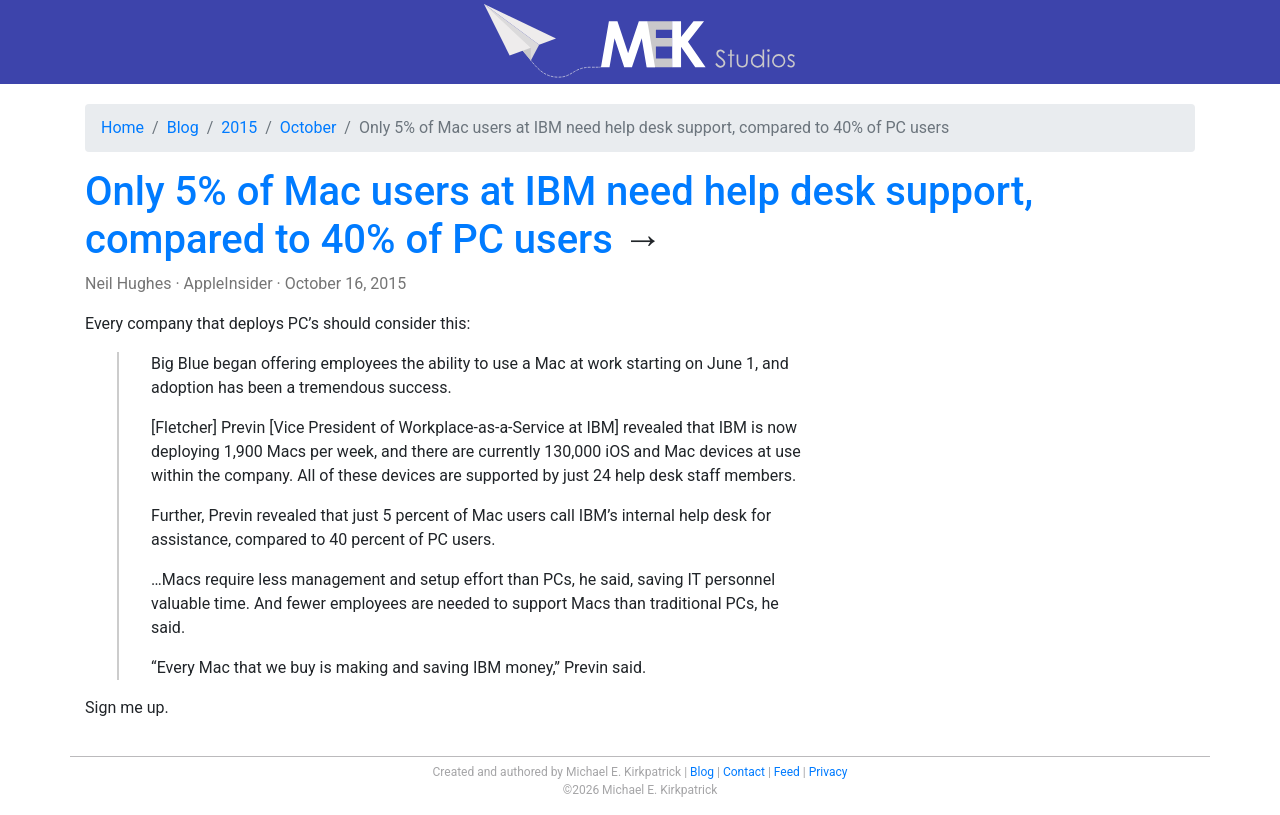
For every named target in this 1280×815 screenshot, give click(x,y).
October (308, 127)
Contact (744, 772)
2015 (239, 127)
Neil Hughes (128, 283)
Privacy (828, 772)
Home (122, 127)
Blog (183, 127)
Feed (787, 772)
